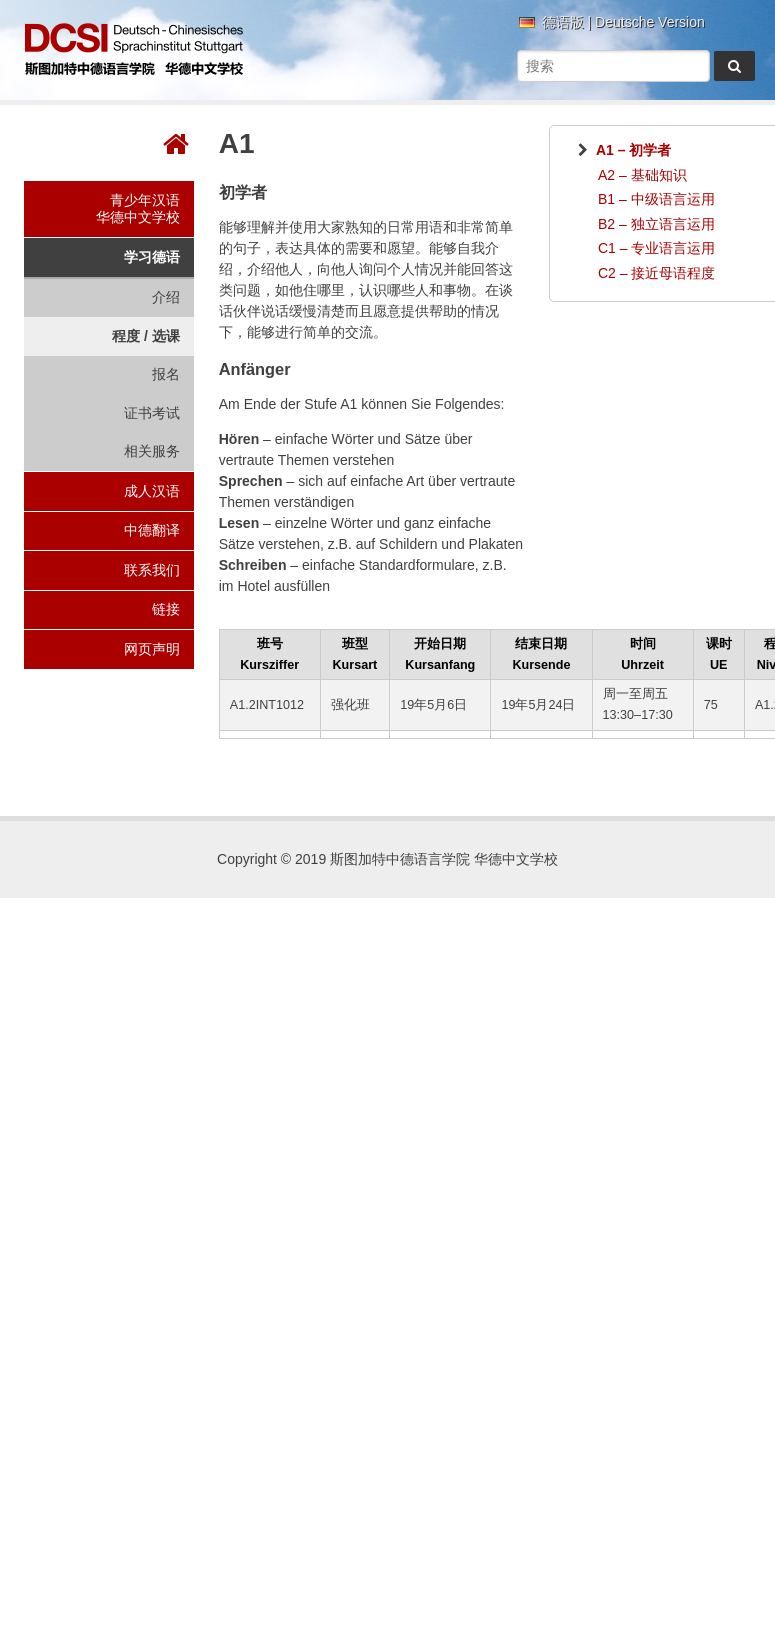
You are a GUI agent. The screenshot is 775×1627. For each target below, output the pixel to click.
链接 (166, 609)
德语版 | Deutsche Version (623, 22)
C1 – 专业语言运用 (656, 248)
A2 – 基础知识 (642, 175)
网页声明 (152, 649)
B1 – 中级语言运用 (656, 199)
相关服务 (152, 451)
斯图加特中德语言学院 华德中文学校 (134, 50)
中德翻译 (152, 530)
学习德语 (152, 257)
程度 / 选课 (146, 336)
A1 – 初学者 (633, 150)
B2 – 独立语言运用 (656, 224)
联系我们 (152, 570)
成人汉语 (152, 491)
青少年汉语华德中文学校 (138, 209)
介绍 (166, 297)
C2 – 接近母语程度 (656, 273)
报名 (166, 374)
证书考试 (152, 413)
